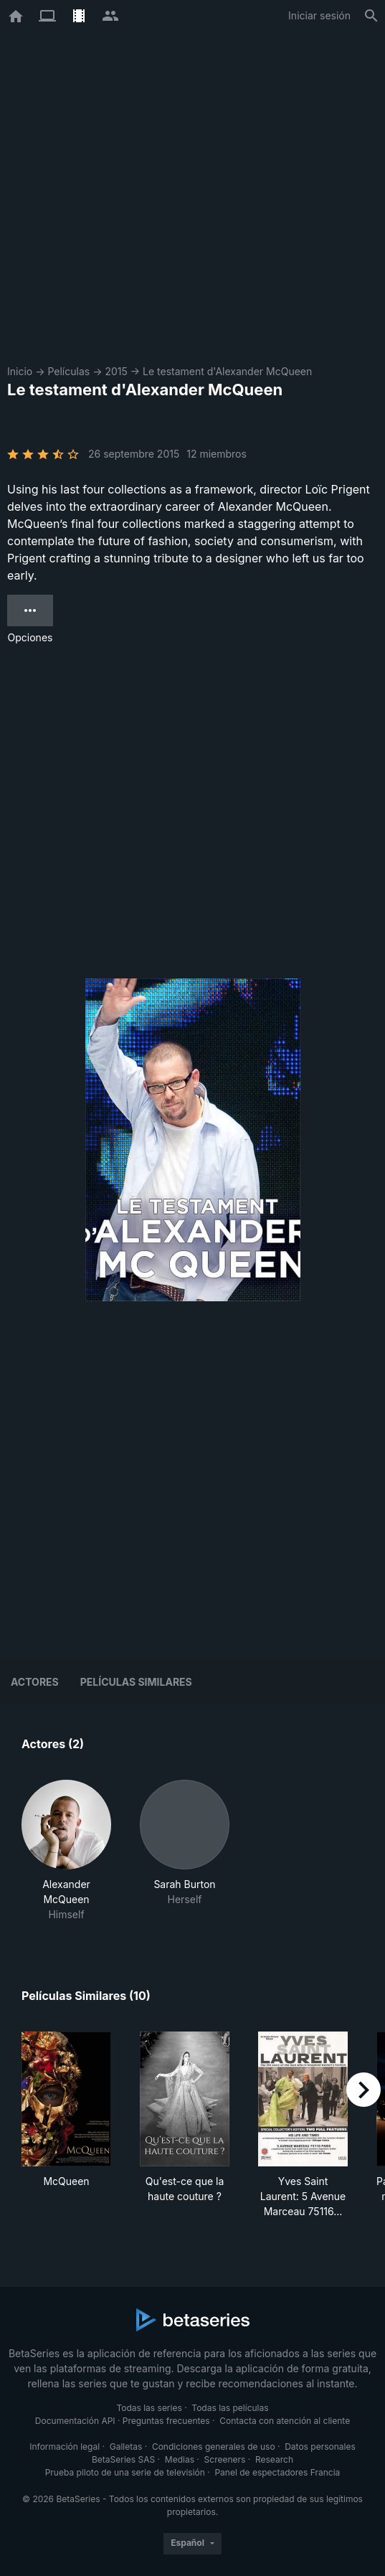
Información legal (64, 2446)
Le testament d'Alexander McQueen (227, 371)
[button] (66, 1851)
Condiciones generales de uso (213, 2446)
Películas (68, 371)
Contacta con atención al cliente (284, 2420)
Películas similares (136, 1682)
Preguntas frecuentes (166, 2420)
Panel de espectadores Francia (277, 2472)
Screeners (225, 2459)
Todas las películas (229, 2407)
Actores (35, 1682)
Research (274, 2459)
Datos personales (320, 2446)
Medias (179, 2459)
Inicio (19, 371)
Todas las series (148, 2407)
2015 (116, 371)
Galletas (126, 2446)
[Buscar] (371, 16)
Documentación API (75, 2420)
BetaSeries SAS (123, 2459)
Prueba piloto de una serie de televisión (125, 2472)
